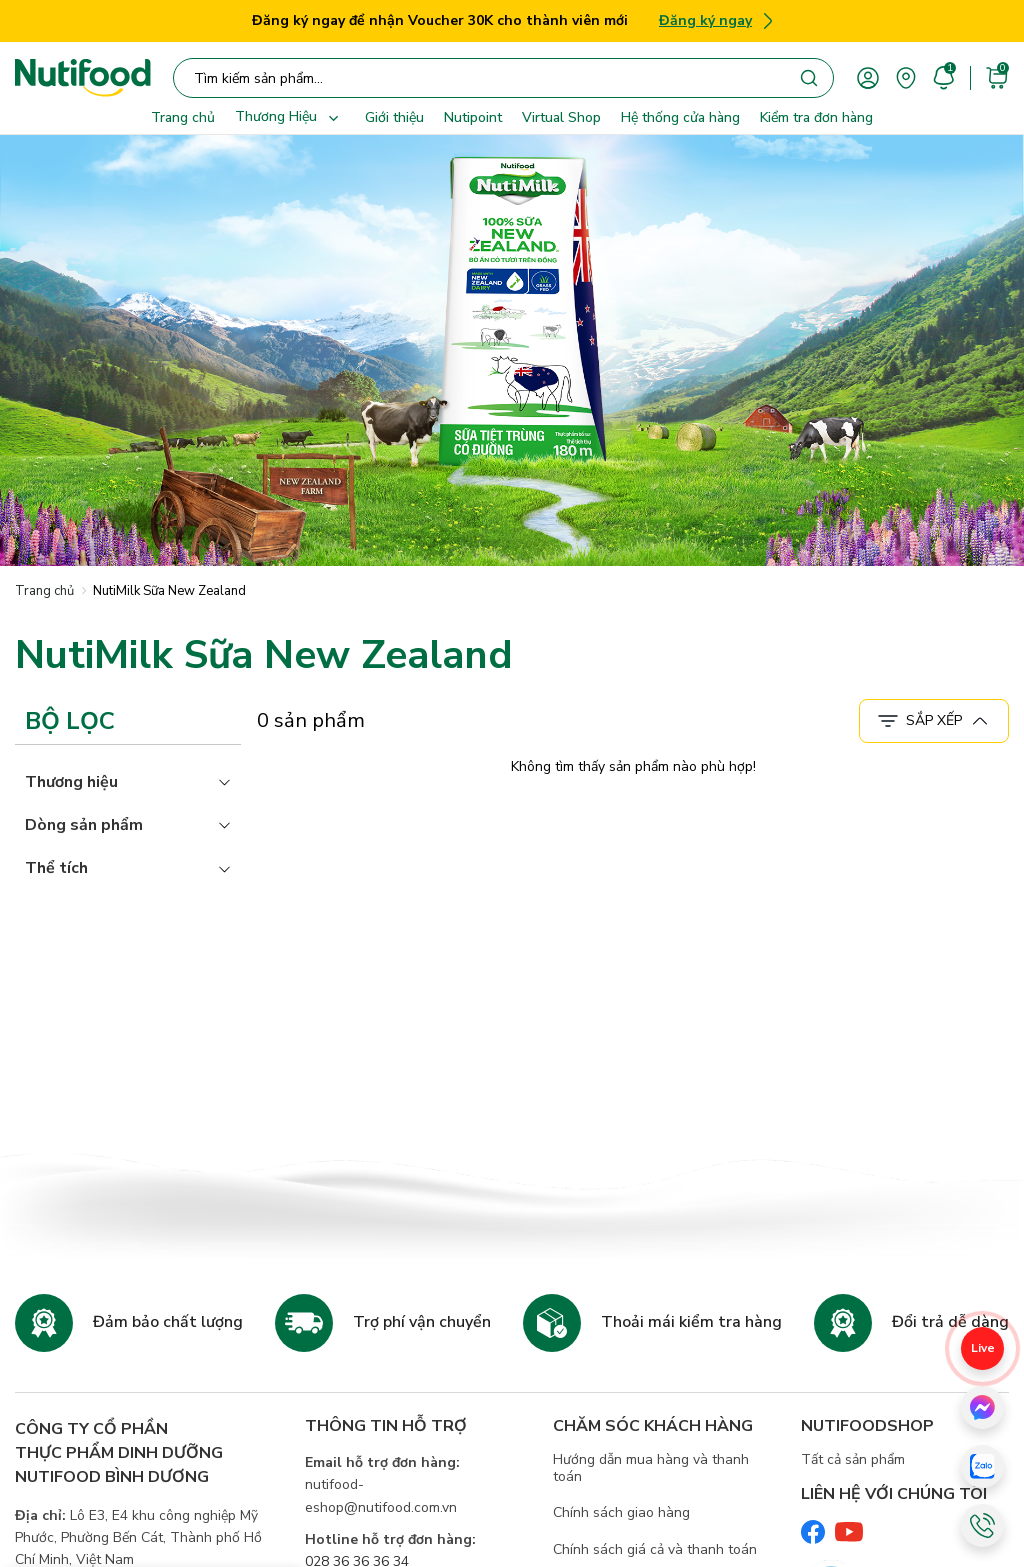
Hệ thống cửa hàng (680, 117)
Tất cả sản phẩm (853, 1459)
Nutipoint (473, 117)
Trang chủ (183, 117)
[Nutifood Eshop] (83, 78)
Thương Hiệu (290, 118)
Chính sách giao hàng (621, 1512)
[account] (868, 76)
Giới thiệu (394, 117)
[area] (906, 76)
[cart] (997, 76)
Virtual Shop (561, 117)
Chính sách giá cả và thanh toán (655, 1549)
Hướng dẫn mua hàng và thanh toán (651, 1468)
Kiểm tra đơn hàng (816, 117)
